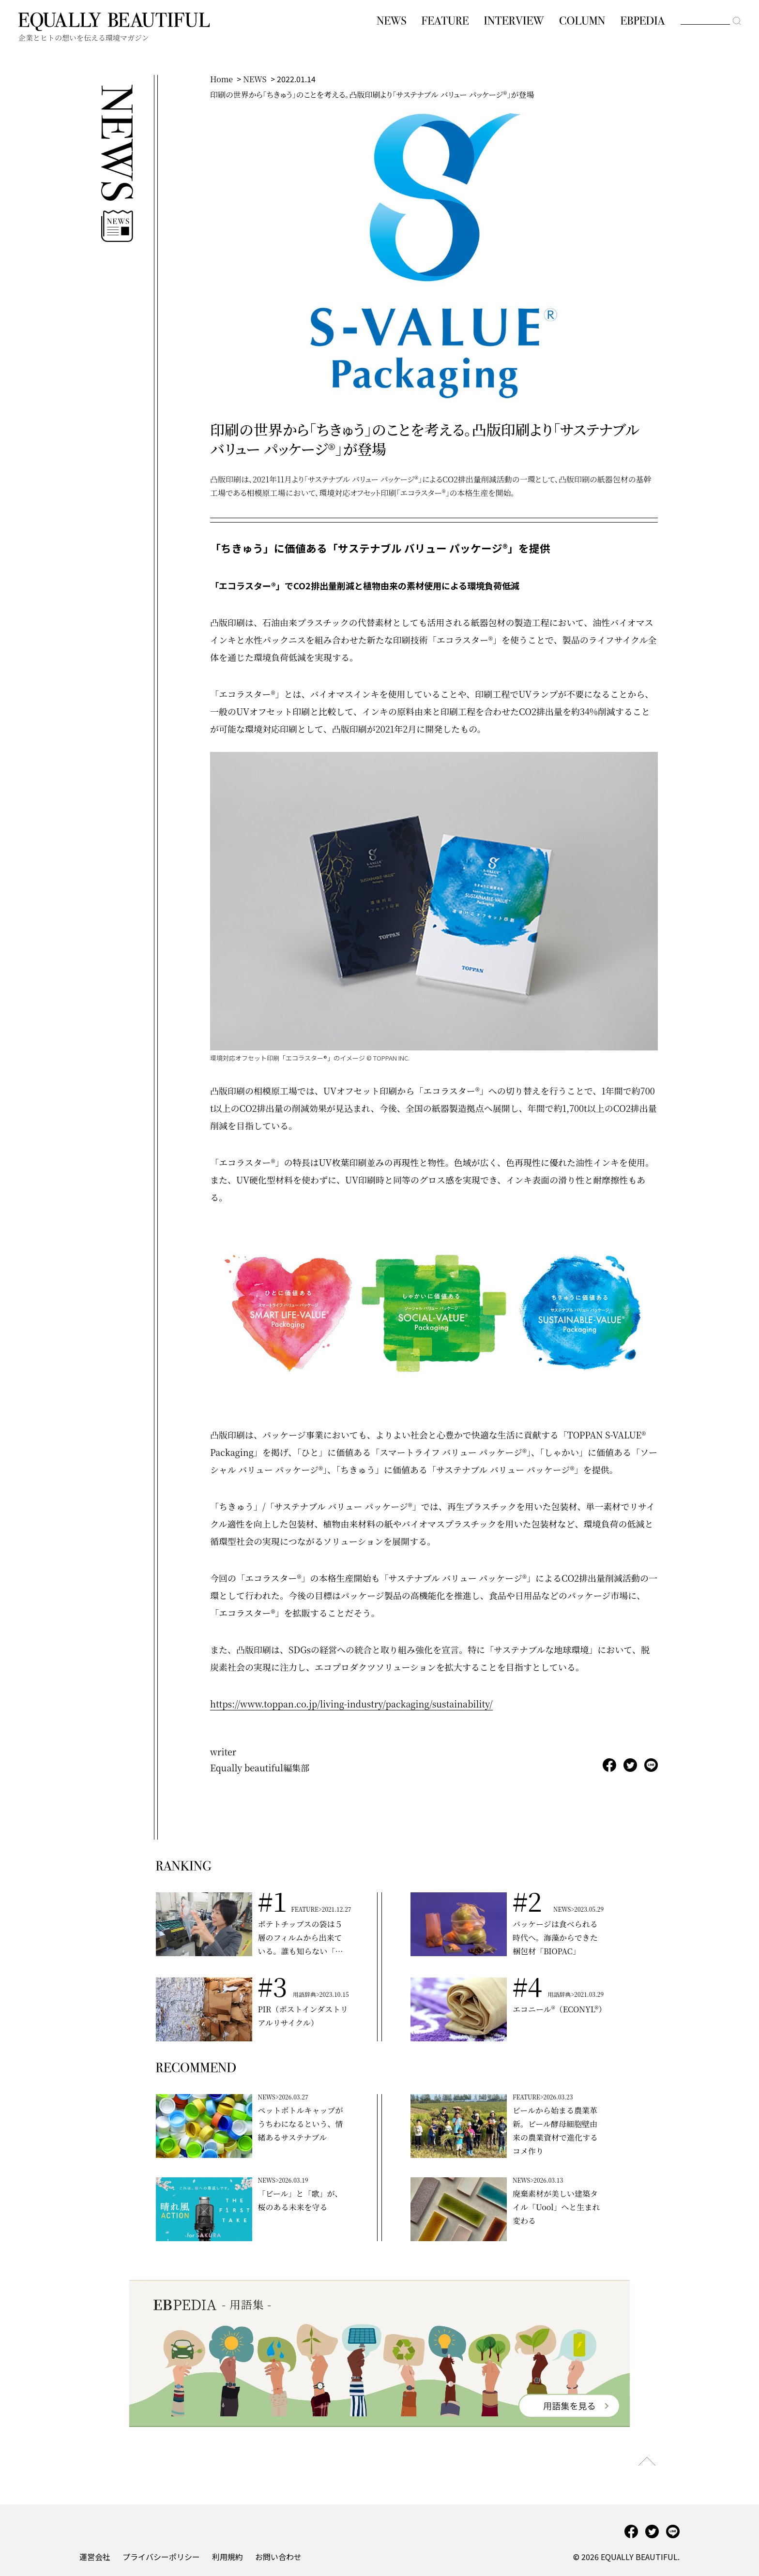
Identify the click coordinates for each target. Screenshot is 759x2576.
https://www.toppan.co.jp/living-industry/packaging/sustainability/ (351, 1703)
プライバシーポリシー (161, 2556)
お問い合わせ (278, 2556)
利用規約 (227, 2556)
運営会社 (94, 2556)
